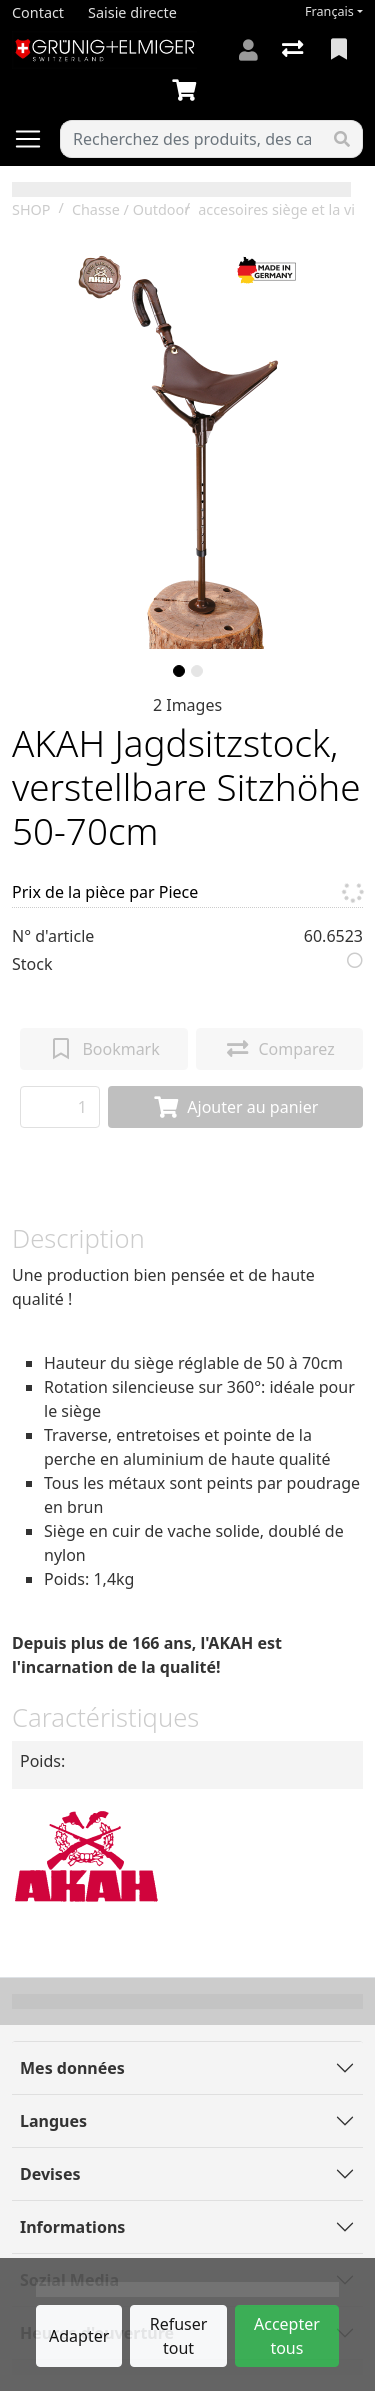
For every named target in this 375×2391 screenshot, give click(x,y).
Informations (72, 2227)
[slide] (179, 671)
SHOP (31, 209)
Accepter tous (287, 2336)
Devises (50, 2174)
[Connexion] (248, 50)
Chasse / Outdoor (131, 209)
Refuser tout (179, 2336)
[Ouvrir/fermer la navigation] (36, 139)
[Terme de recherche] (191, 139)
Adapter (79, 2336)
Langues (53, 2121)
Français (329, 11)
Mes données (72, 2068)
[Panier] (188, 91)
